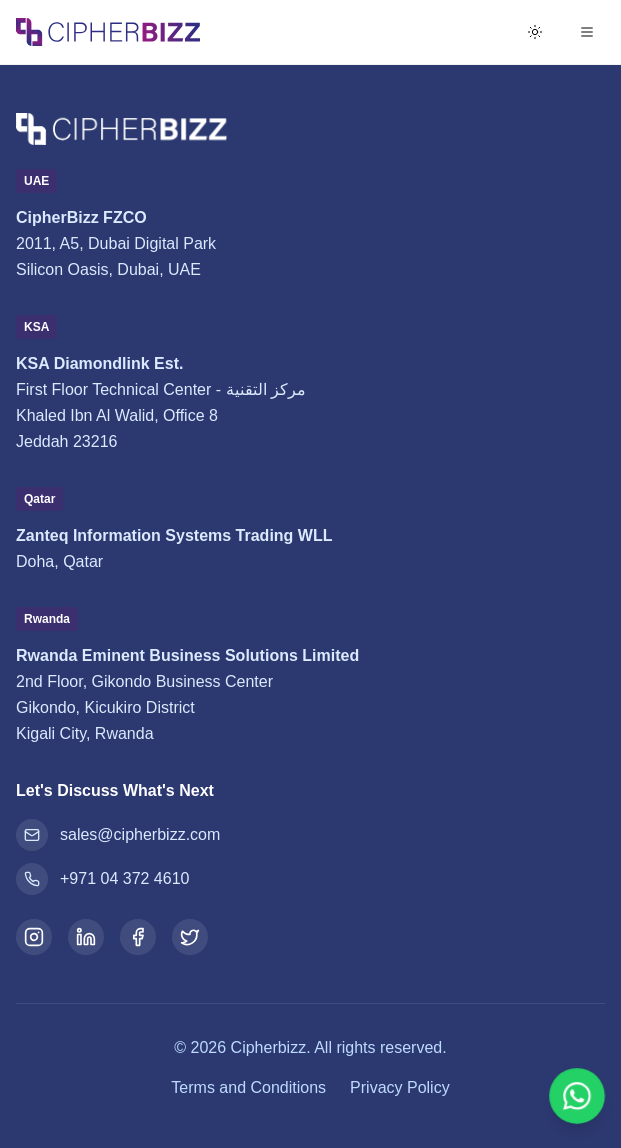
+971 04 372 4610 (102, 879)
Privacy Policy (400, 1087)
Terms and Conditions (248, 1087)
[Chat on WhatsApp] (577, 1096)
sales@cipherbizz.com (118, 835)
